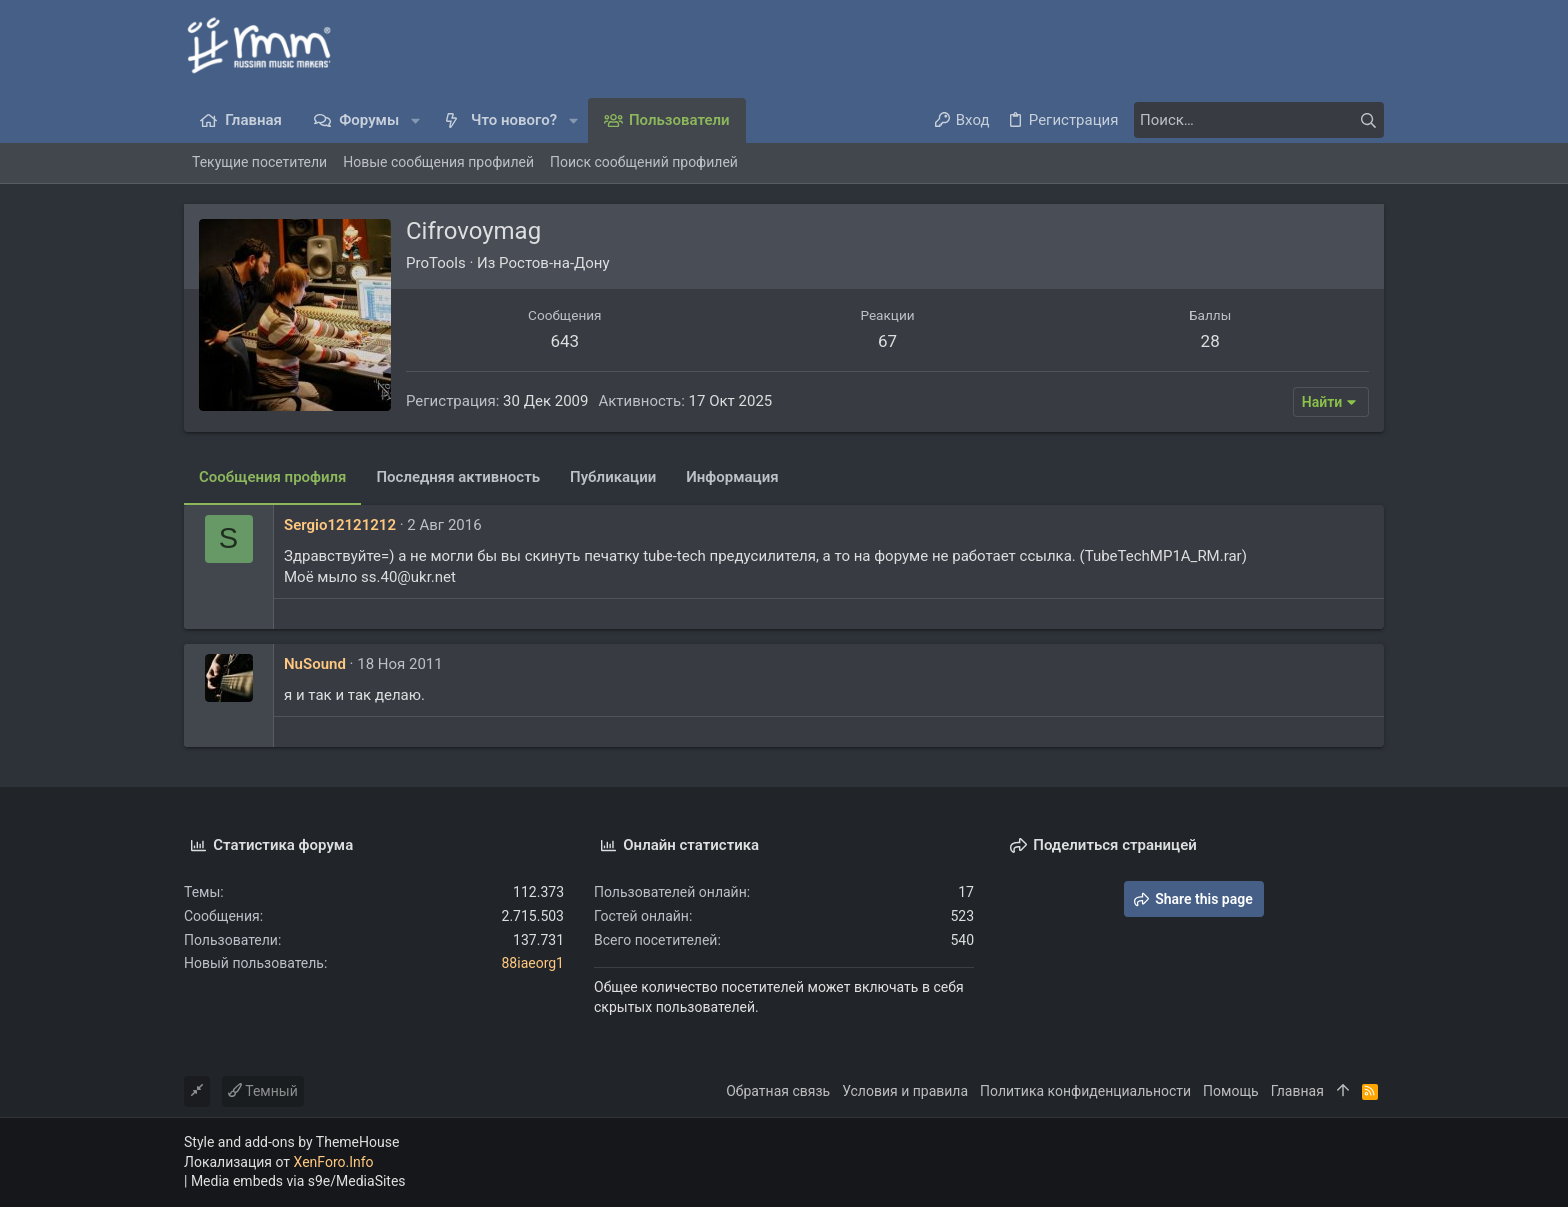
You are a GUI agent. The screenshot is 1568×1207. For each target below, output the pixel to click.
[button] (415, 120)
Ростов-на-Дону (554, 263)
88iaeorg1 (532, 963)
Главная (1297, 1091)
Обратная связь (778, 1091)
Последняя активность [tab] (458, 477)
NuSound (315, 664)
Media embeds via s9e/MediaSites (298, 1181)
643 (564, 341)
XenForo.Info (334, 1162)
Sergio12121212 (340, 525)
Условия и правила (905, 1091)
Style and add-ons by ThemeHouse (291, 1142)
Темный (263, 1091)
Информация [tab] (732, 477)
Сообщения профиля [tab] (272, 477)
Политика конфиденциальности (1085, 1091)
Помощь (1231, 1091)
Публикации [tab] (613, 477)
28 (1210, 341)
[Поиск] (1259, 120)
